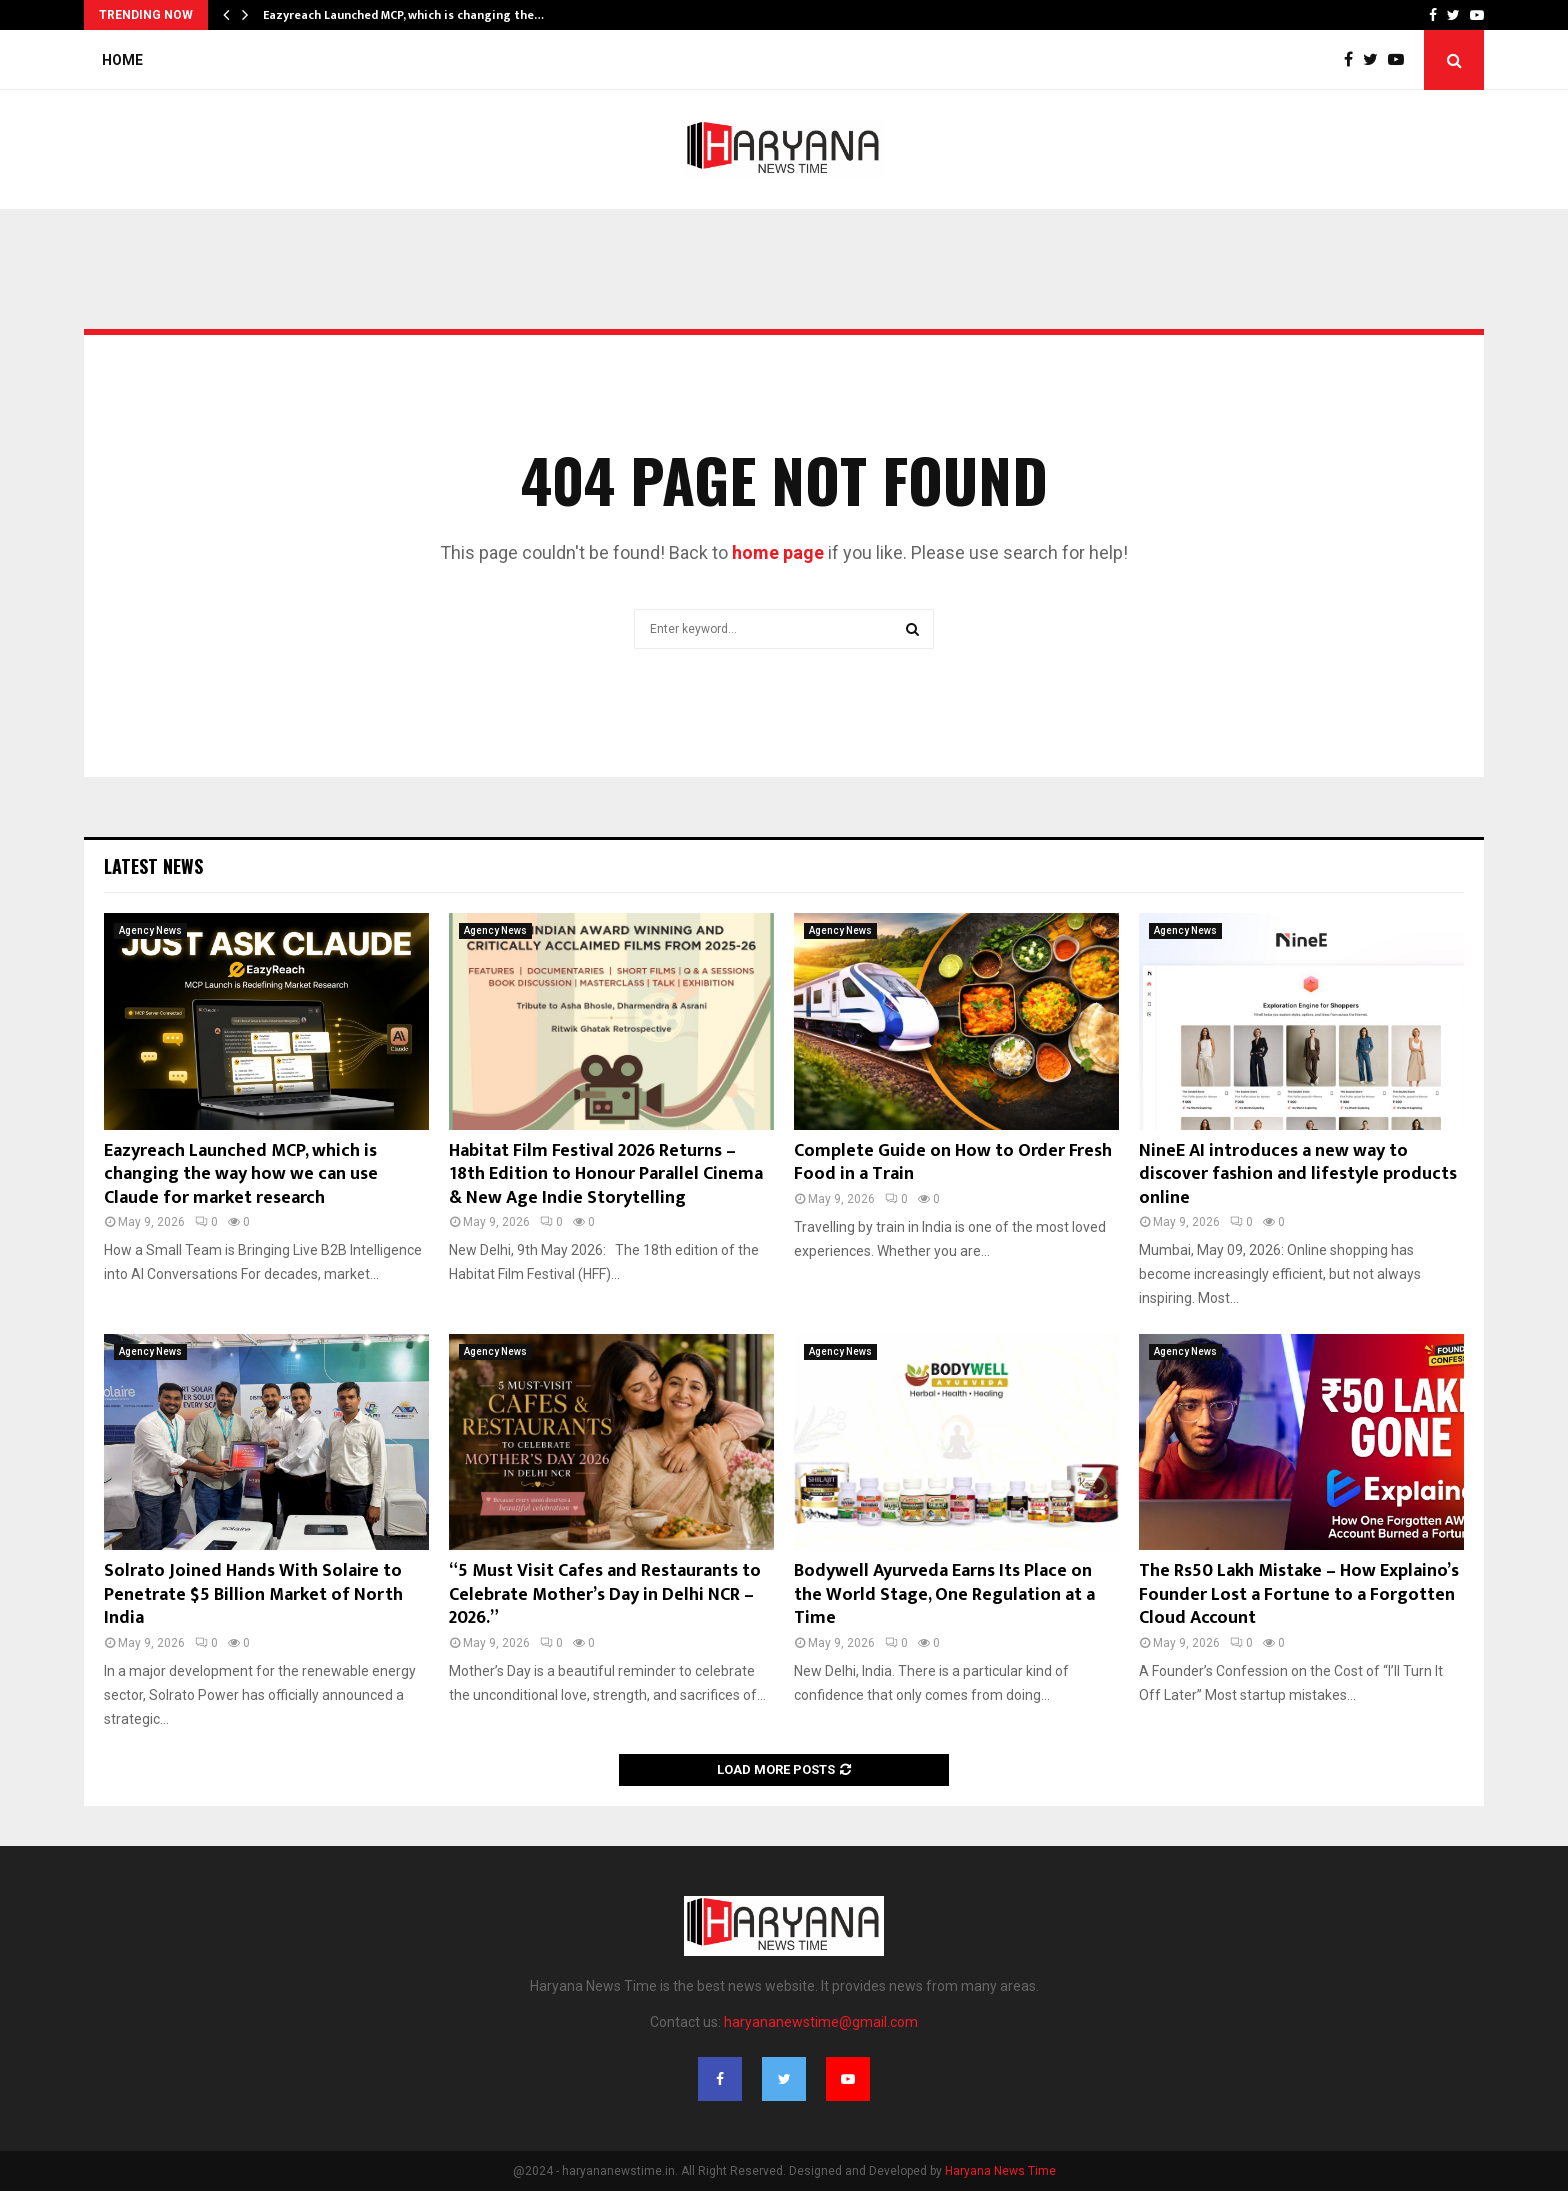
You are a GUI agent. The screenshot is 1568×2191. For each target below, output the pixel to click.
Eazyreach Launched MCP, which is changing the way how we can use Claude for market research (241, 1174)
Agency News (150, 930)
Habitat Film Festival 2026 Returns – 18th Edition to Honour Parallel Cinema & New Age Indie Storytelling (606, 1174)
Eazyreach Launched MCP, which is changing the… (403, 15)
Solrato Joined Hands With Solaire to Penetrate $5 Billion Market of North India (253, 1594)
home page (778, 552)
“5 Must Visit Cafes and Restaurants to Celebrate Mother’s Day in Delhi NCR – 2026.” (605, 1594)
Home (122, 60)
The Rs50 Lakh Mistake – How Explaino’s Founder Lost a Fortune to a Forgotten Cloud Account (1299, 1594)
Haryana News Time (1000, 2171)
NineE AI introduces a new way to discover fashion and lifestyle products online (1298, 1174)
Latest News (153, 866)
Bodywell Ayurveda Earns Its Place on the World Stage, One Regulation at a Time (944, 1594)
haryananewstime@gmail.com (821, 2022)
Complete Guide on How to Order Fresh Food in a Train (953, 1162)
